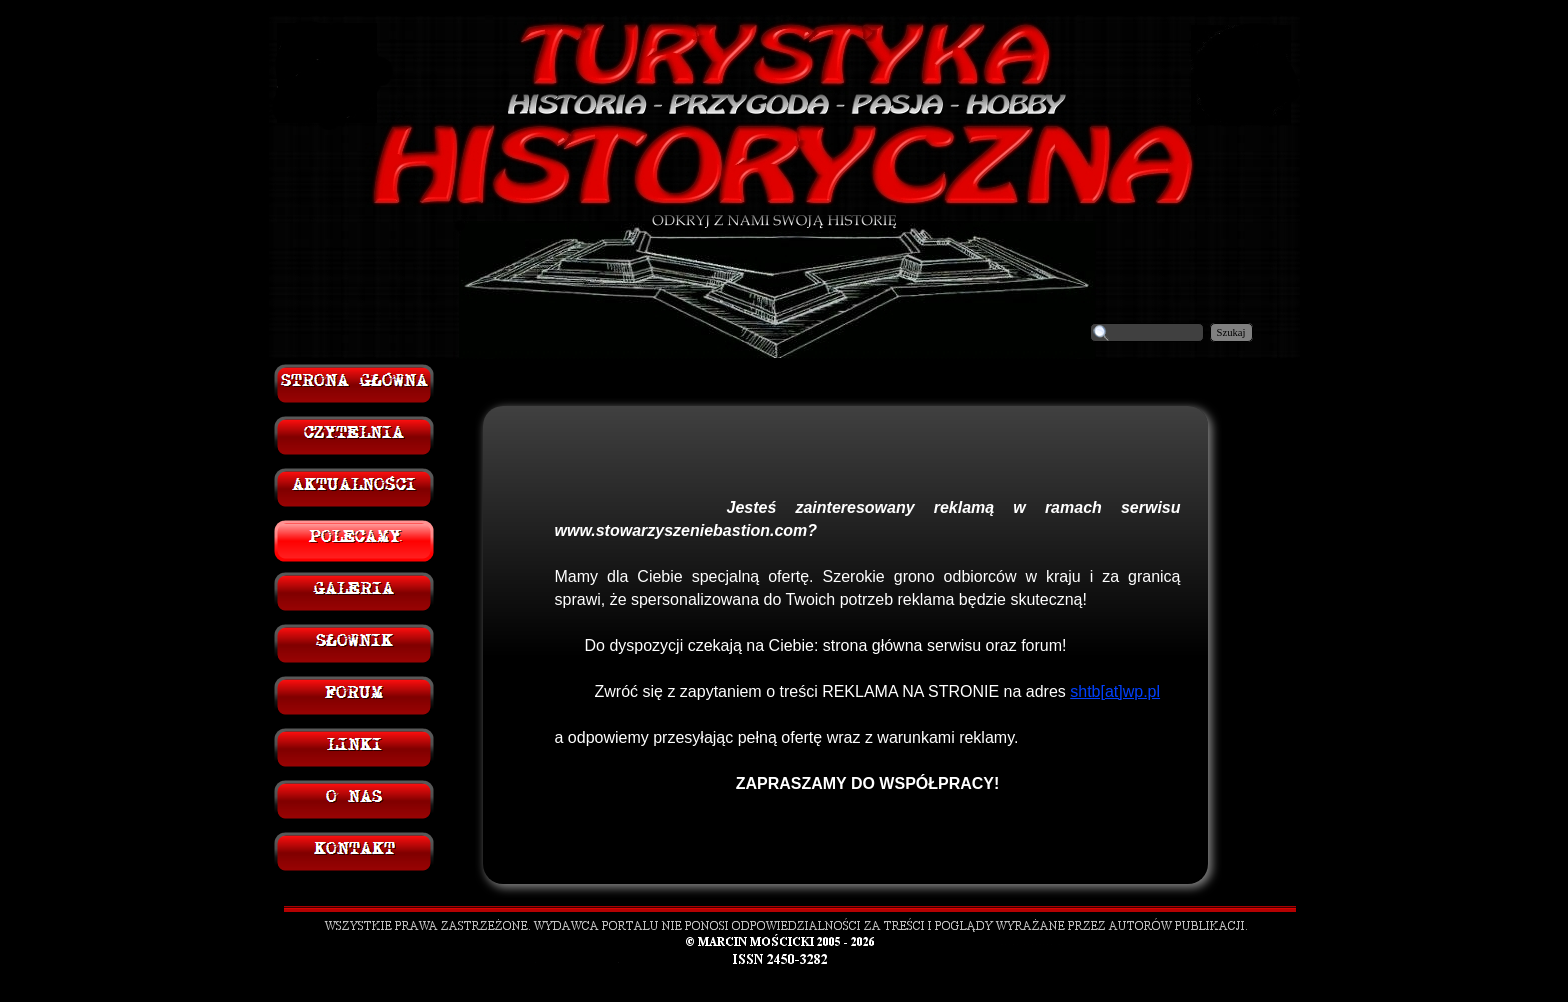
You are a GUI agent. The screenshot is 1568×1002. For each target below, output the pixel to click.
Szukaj (1231, 332)
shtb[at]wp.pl (1115, 691)
